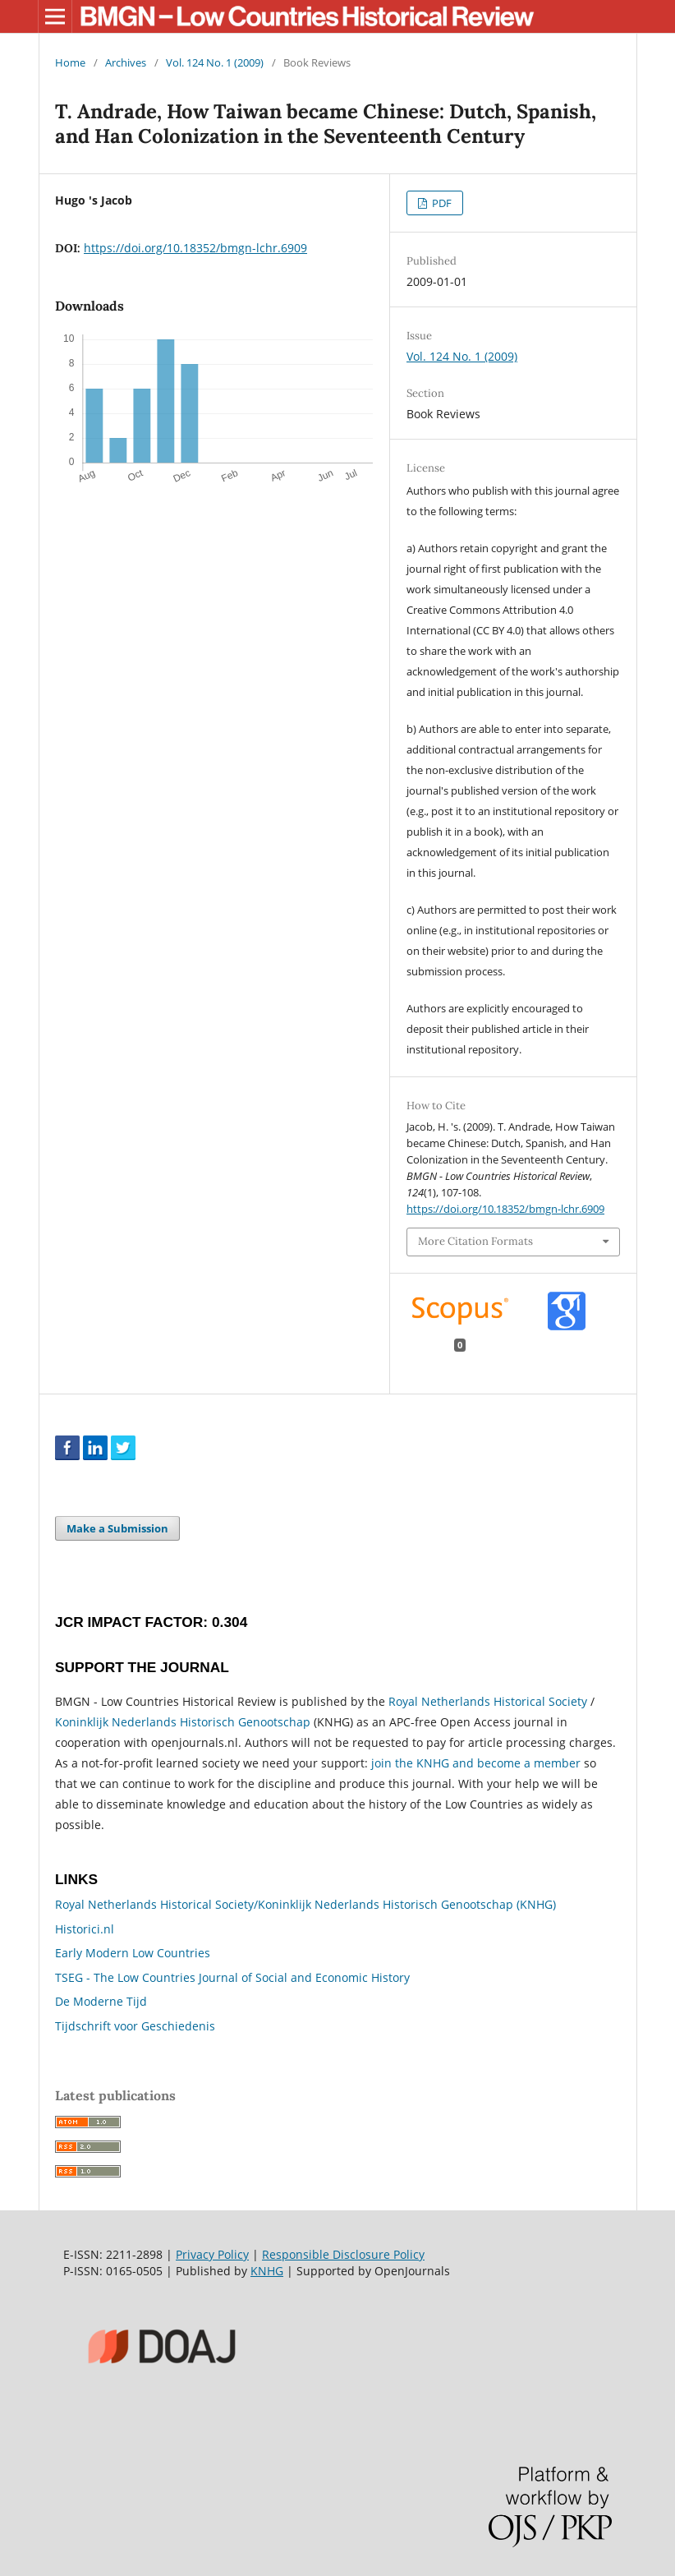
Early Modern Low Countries (132, 1953)
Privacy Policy (212, 2254)
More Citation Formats (475, 1241)
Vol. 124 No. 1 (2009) (215, 62)
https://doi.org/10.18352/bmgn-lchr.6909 (195, 248)
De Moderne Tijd (101, 2001)
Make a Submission (117, 1528)
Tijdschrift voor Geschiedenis (135, 2026)
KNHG (266, 2271)
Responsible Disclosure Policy (343, 2254)
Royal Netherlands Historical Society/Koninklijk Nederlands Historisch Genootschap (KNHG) (305, 1904)
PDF (440, 203)
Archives (125, 62)
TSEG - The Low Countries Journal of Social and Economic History (232, 1977)
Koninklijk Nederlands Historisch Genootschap (182, 1722)
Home (70, 62)
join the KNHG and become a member (476, 1763)
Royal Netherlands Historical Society (487, 1701)
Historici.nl (84, 1929)
